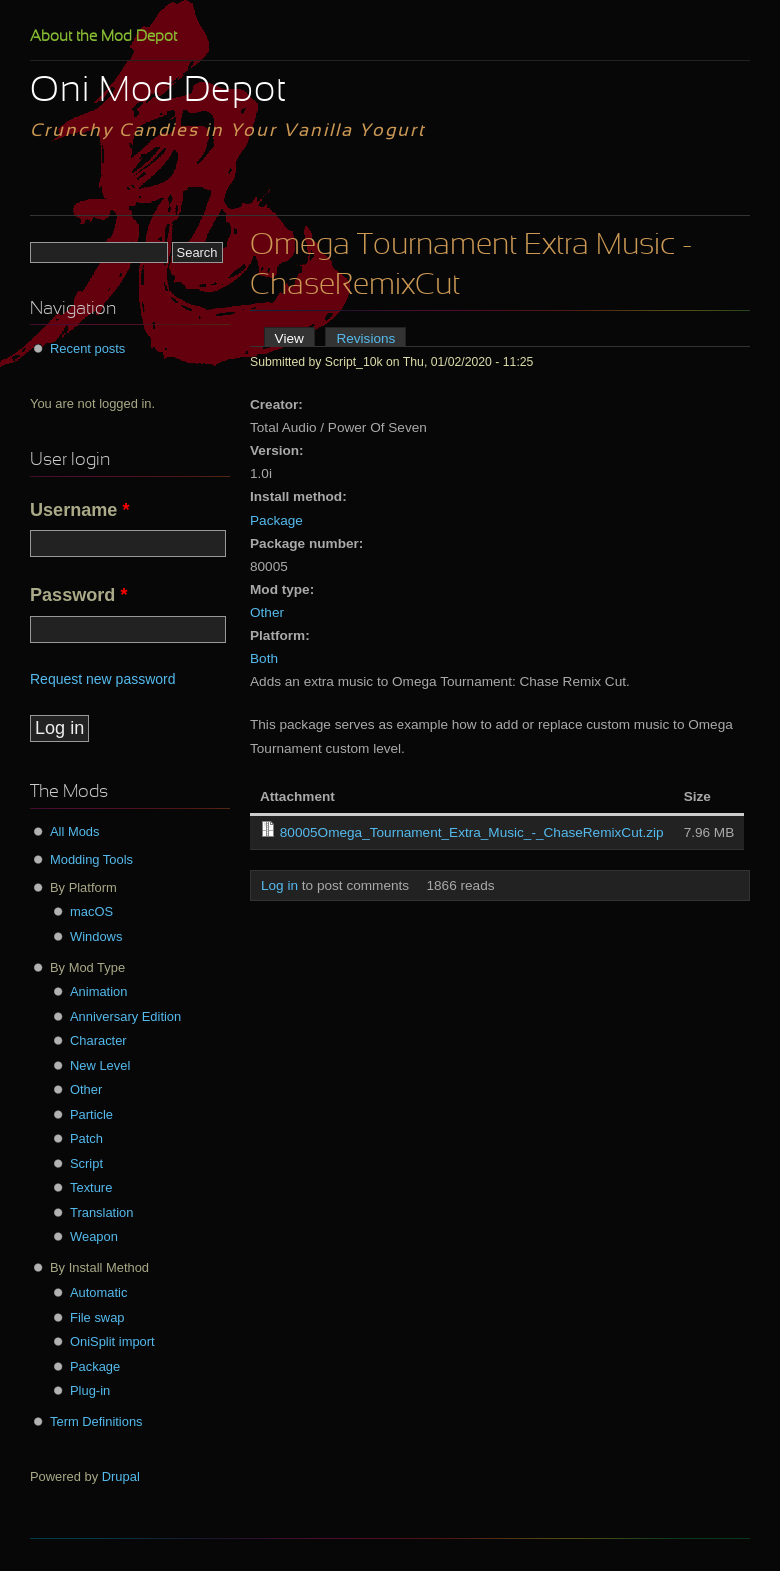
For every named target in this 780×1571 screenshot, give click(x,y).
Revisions (365, 338)
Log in (279, 885)
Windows (96, 936)
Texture (91, 1187)
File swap (97, 1317)
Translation (101, 1212)
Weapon (94, 1236)
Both (264, 658)
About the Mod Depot (103, 37)
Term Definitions (96, 1421)
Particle (91, 1114)
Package (276, 520)
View (295, 338)
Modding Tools (91, 859)
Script (86, 1163)
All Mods (75, 831)
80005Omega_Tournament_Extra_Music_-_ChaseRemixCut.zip (472, 832)
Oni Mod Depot (158, 92)
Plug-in (90, 1390)
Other (267, 612)
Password (78, 595)
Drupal (121, 1476)
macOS (91, 911)
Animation (98, 991)
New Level (100, 1065)
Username (80, 510)
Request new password (103, 679)
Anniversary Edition (125, 1016)
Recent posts (87, 348)
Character (98, 1040)
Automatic (98, 1292)
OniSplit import (112, 1341)
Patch (86, 1138)
